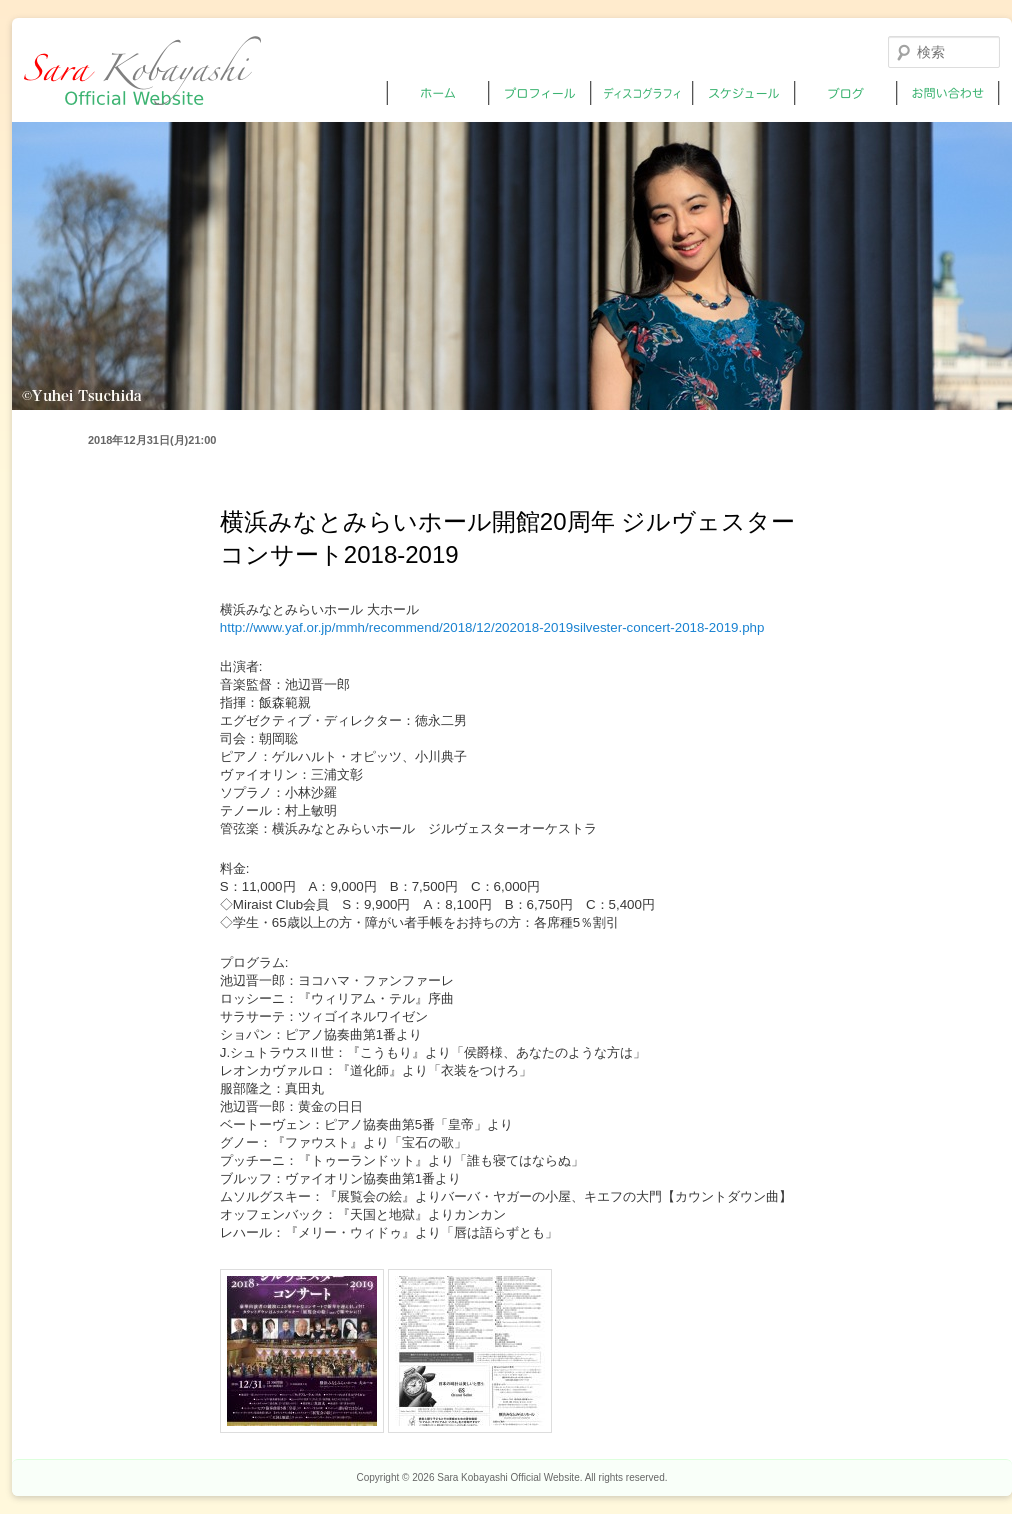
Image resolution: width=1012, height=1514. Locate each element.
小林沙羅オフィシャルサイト (142, 70)
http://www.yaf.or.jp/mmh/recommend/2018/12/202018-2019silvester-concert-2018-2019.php (492, 627)
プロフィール (540, 93)
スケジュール (744, 93)
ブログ (846, 93)
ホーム (438, 93)
